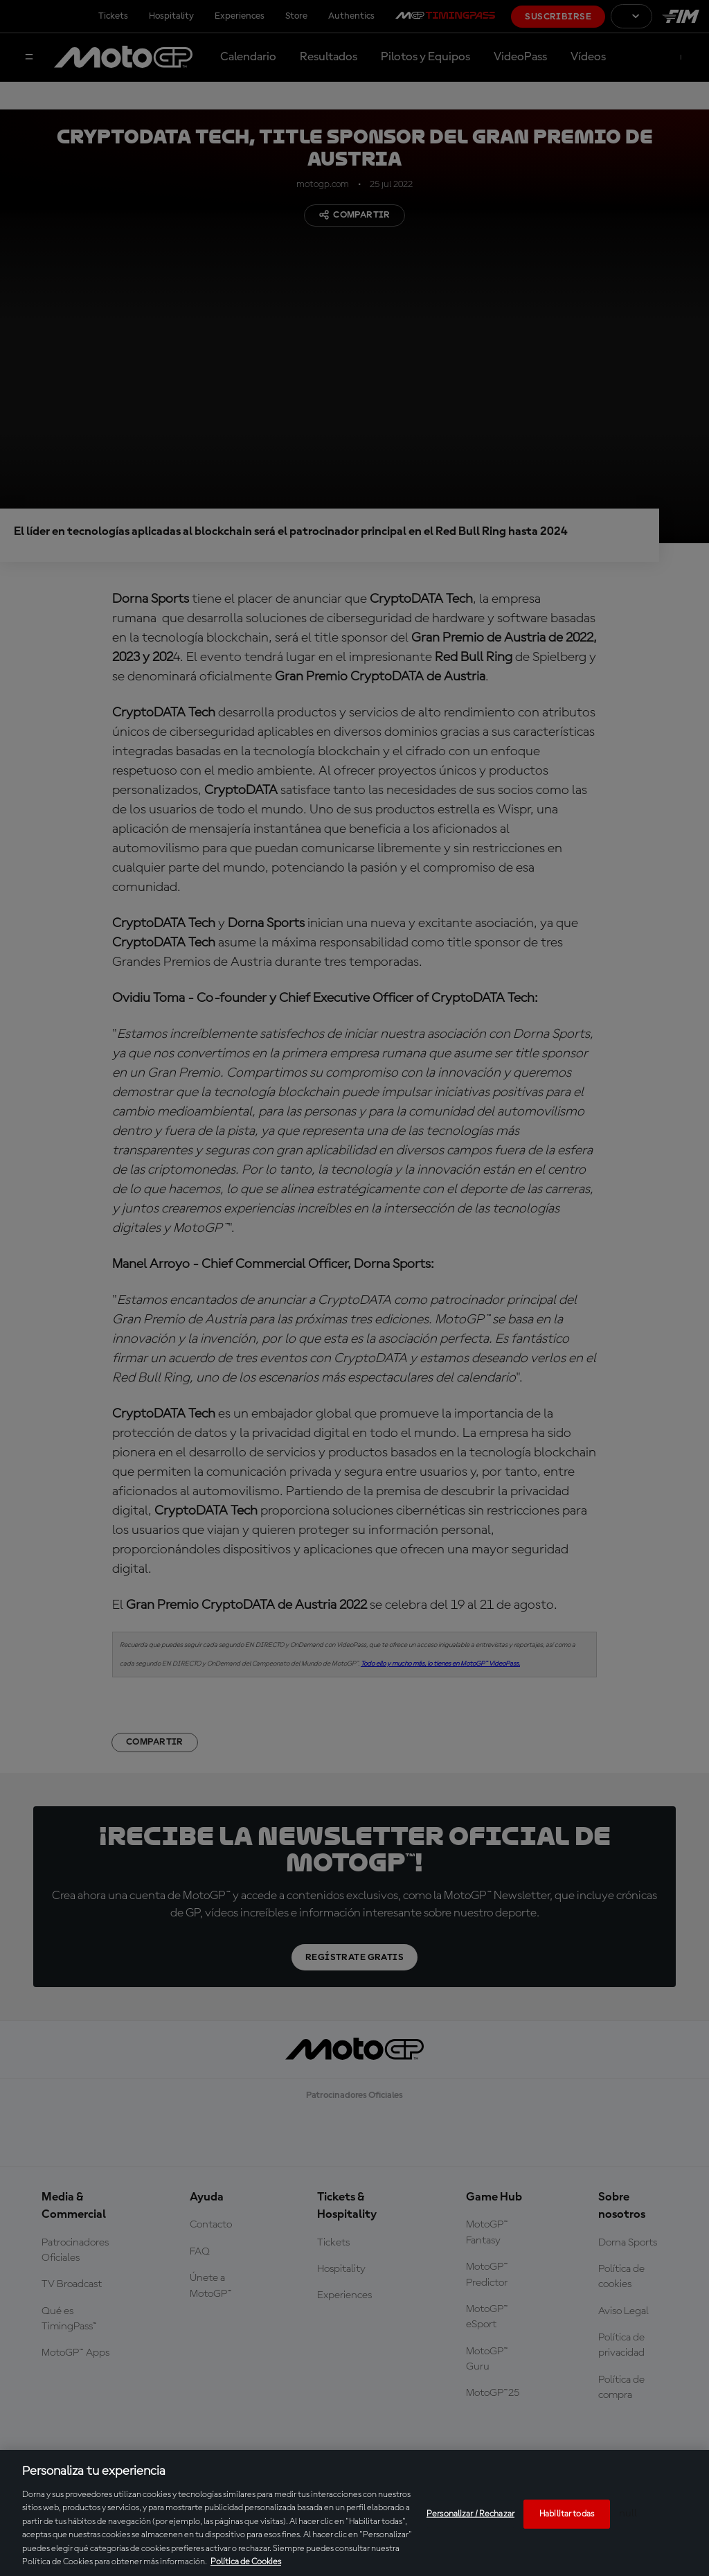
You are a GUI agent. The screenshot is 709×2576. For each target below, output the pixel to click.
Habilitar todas (566, 2513)
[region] (354, 2513)
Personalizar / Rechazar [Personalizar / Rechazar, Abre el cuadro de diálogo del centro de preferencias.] (470, 2513)
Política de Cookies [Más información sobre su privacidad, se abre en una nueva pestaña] (245, 2561)
